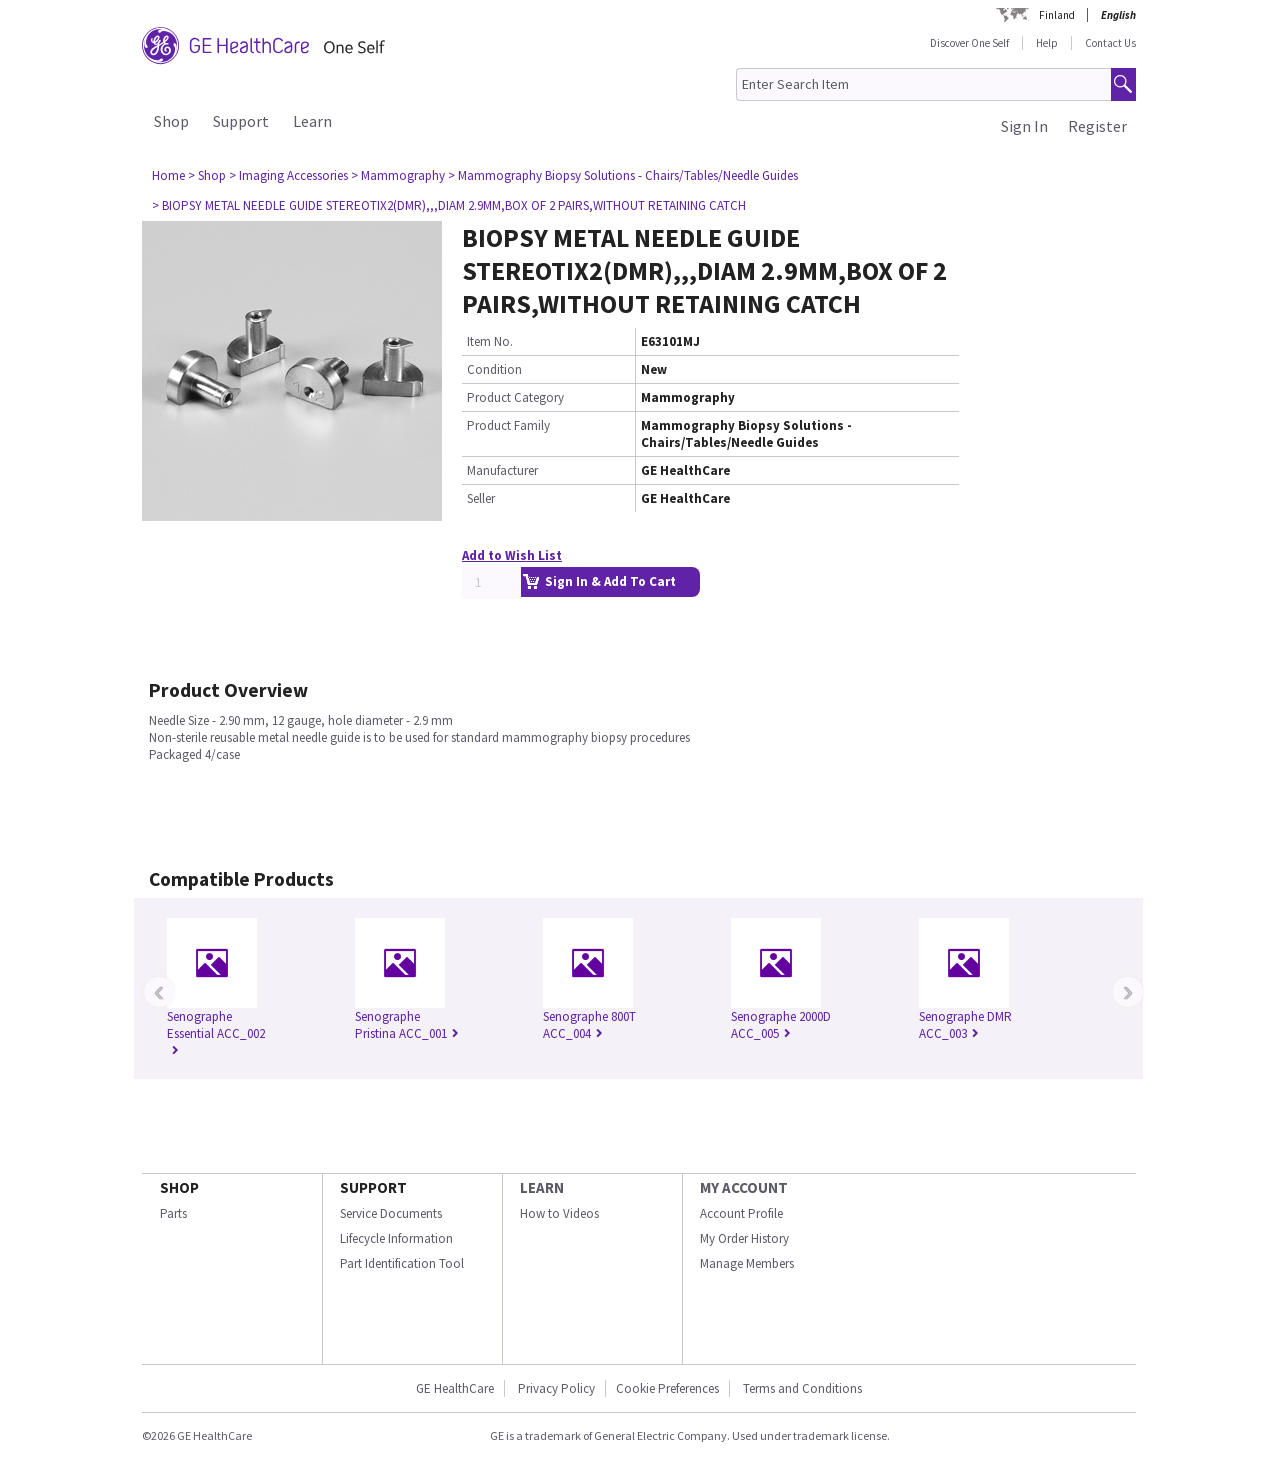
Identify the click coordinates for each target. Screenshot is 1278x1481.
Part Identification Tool (402, 1263)
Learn (312, 121)
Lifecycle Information (396, 1238)
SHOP (179, 1187)
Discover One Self (969, 43)
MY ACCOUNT (744, 1187)
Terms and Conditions (802, 1388)
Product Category (515, 397)
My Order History (744, 1238)
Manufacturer (502, 470)
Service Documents (391, 1213)
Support (241, 121)
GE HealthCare (455, 1388)
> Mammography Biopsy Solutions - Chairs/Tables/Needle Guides (623, 175)
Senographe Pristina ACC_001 (407, 1025)
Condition (494, 369)
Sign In (1024, 126)
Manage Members (747, 1263)
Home (168, 175)
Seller (481, 498)
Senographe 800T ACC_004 (589, 1025)
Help (1047, 43)
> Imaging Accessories (288, 175)
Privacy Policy (555, 1388)
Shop (171, 121)
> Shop (207, 175)
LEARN (542, 1187)
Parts (173, 1213)
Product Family (508, 425)
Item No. (490, 341)
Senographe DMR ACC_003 (965, 1025)
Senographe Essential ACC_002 (216, 1033)
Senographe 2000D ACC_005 (781, 1025)
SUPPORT (373, 1187)
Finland (1057, 15)
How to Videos (559, 1213)
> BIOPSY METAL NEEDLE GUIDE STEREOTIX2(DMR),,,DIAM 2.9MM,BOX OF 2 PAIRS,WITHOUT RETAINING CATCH (449, 205)
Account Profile (741, 1213)
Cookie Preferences (667, 1388)
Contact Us (1110, 43)
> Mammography (398, 175)
